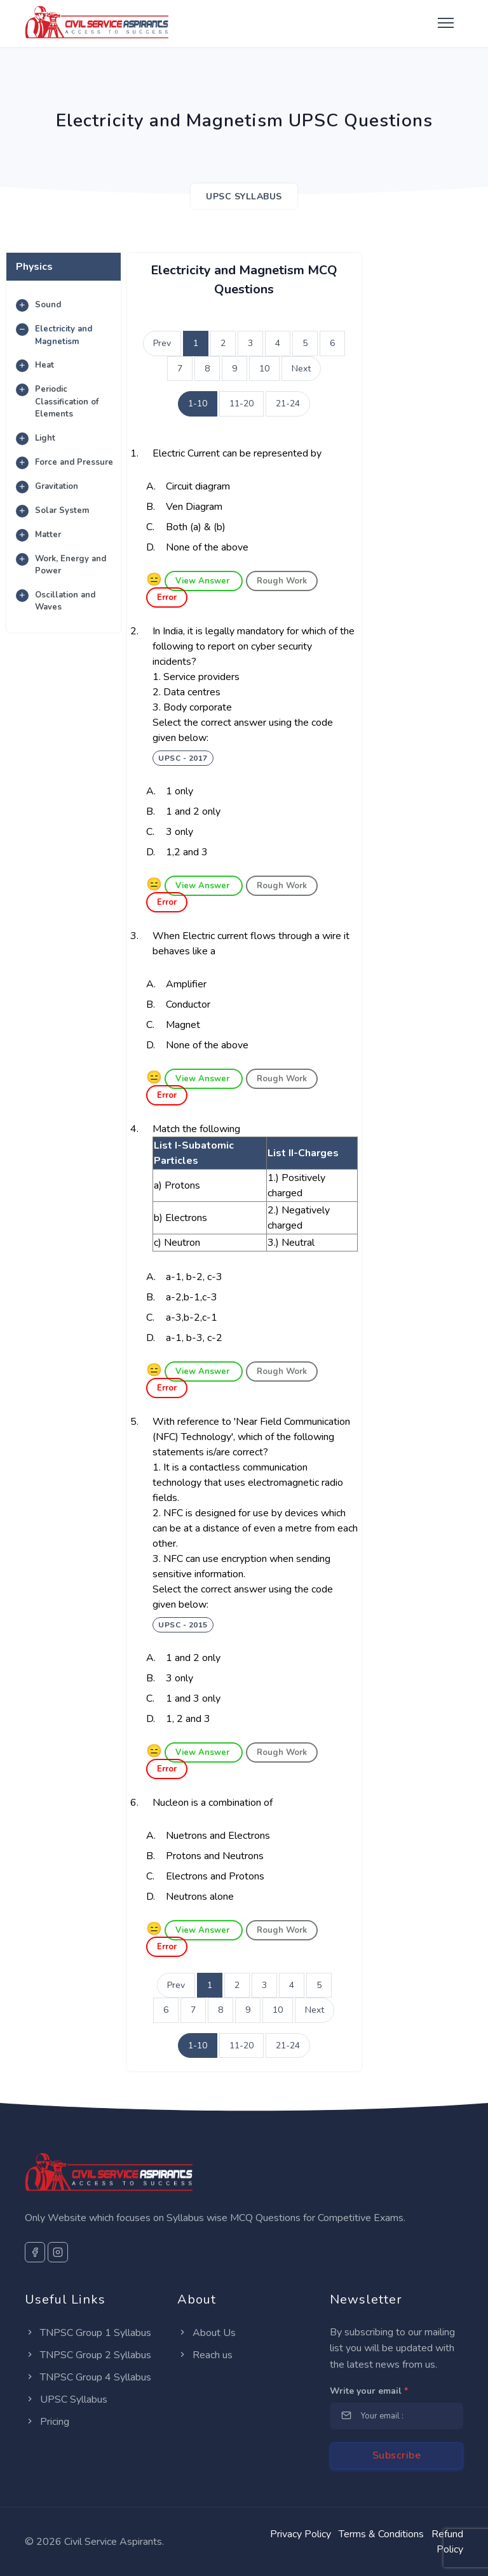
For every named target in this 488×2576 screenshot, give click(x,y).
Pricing (47, 2422)
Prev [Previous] (162, 343)
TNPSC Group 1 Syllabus (88, 2333)
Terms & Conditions (381, 2534)
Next (301, 369)
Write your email (369, 2391)
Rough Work (282, 581)
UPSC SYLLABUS (244, 196)
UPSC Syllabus (66, 2399)
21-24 (288, 403)
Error (167, 597)
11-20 (241, 403)
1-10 (197, 403)
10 (264, 369)
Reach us (205, 2355)
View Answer (203, 581)
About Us (206, 2333)
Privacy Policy (300, 2534)
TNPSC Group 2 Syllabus (88, 2355)
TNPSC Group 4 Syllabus (88, 2377)
